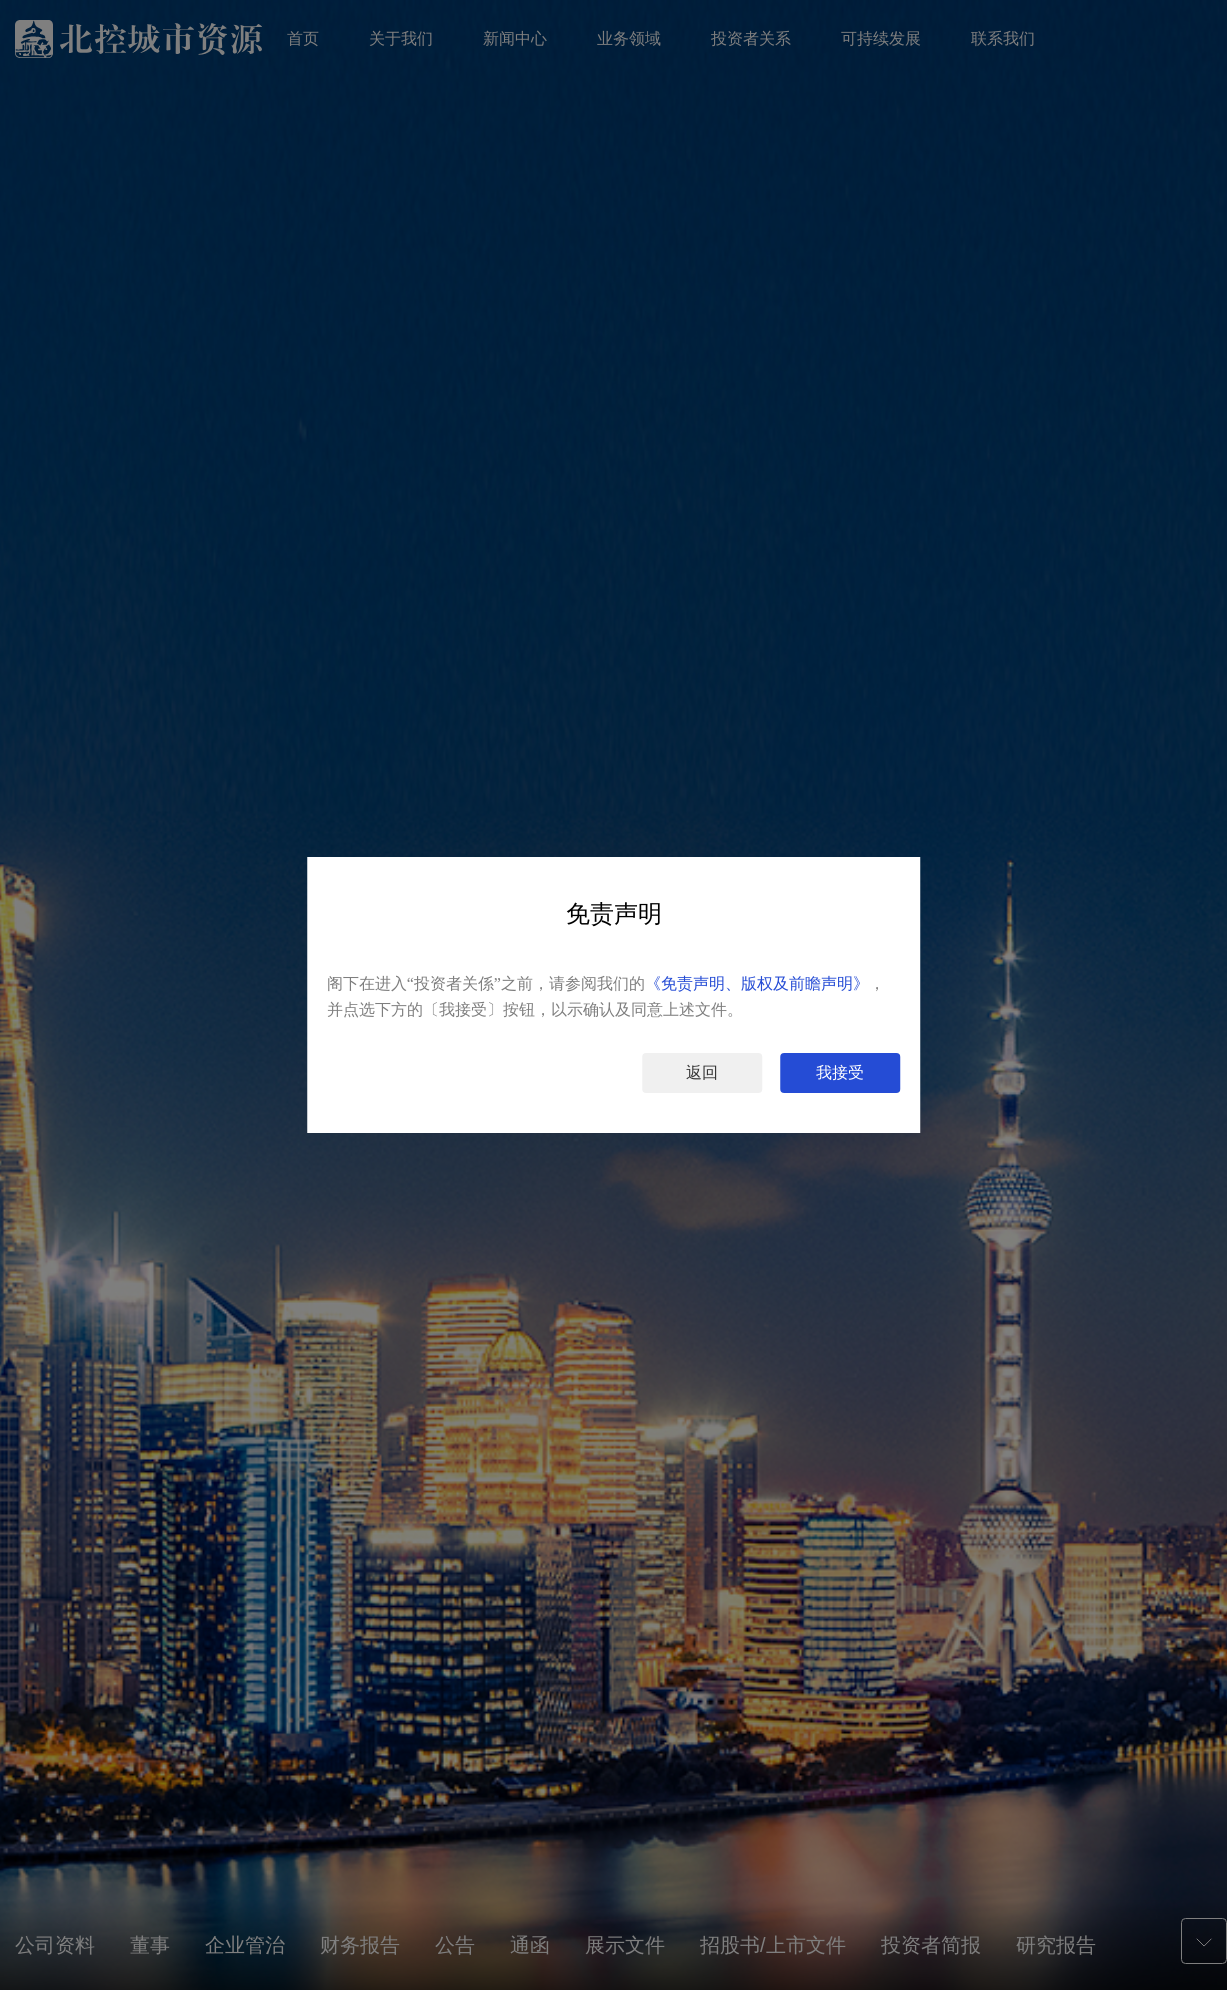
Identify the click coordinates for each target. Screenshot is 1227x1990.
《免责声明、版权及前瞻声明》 (757, 983)
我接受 (840, 1072)
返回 (702, 1072)
